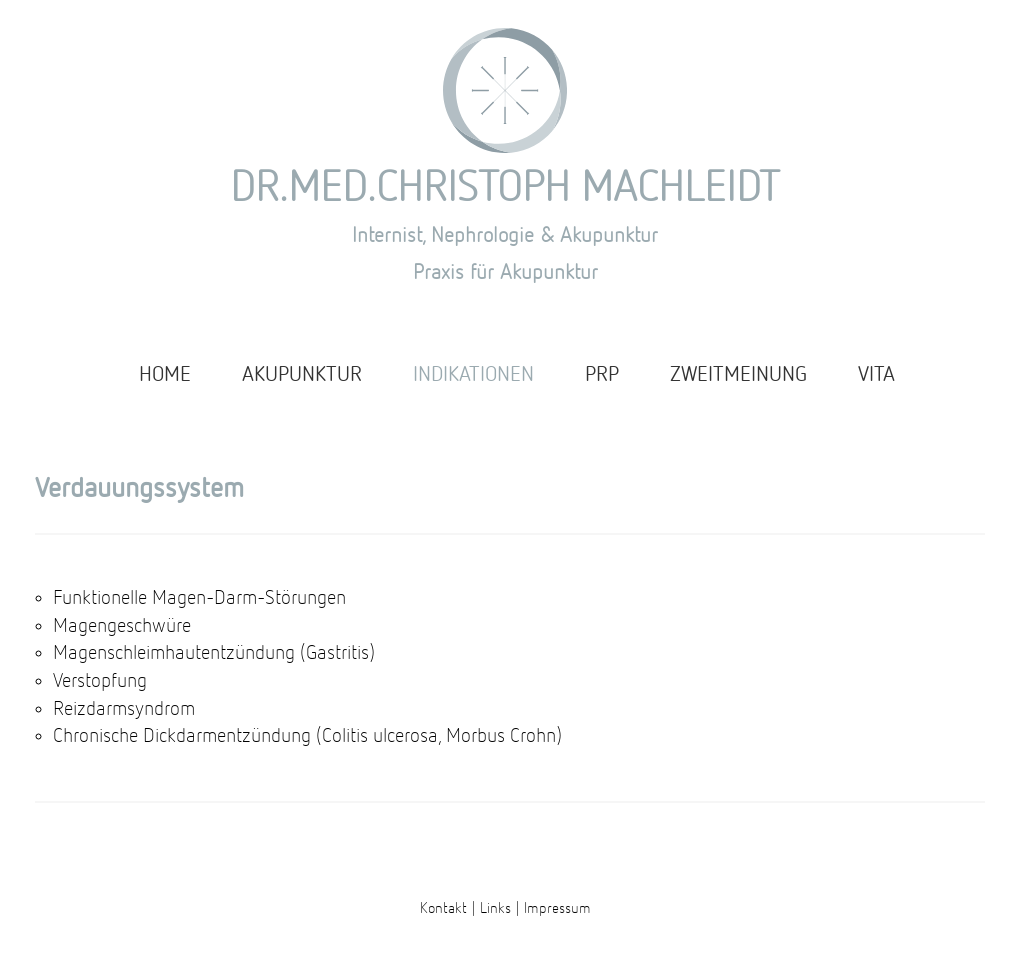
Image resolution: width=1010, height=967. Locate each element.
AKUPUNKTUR (302, 375)
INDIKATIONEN (473, 375)
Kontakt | (448, 908)
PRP (602, 375)
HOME (165, 375)
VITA (876, 375)
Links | (500, 908)
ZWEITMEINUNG (738, 375)
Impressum (557, 908)
